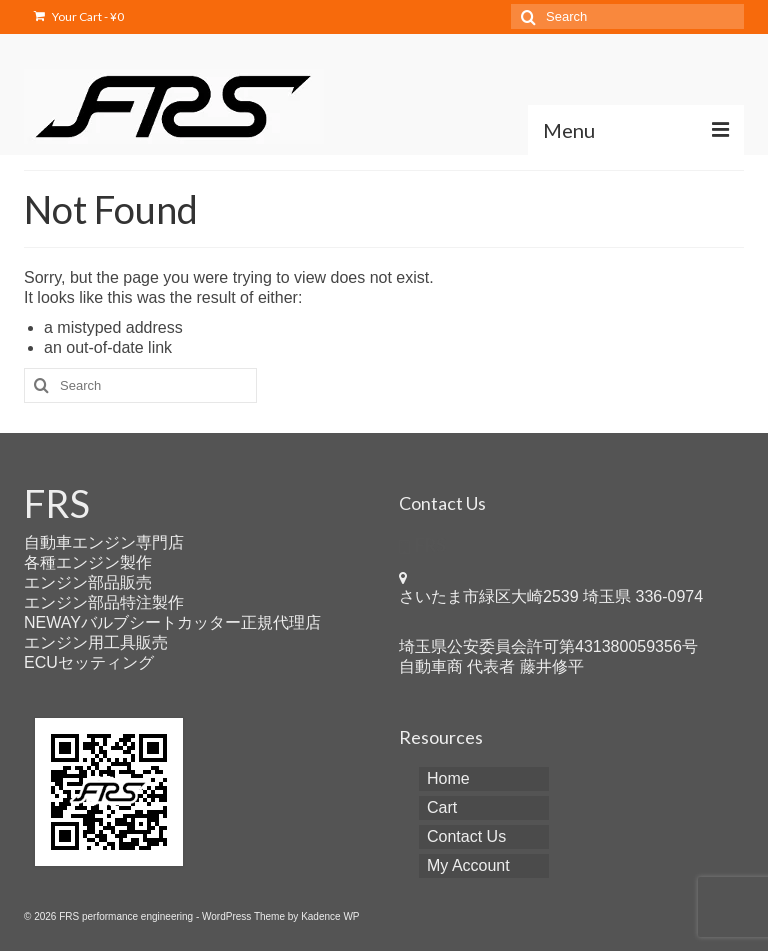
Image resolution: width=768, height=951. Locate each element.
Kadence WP (330, 916)
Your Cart (79, 16)
